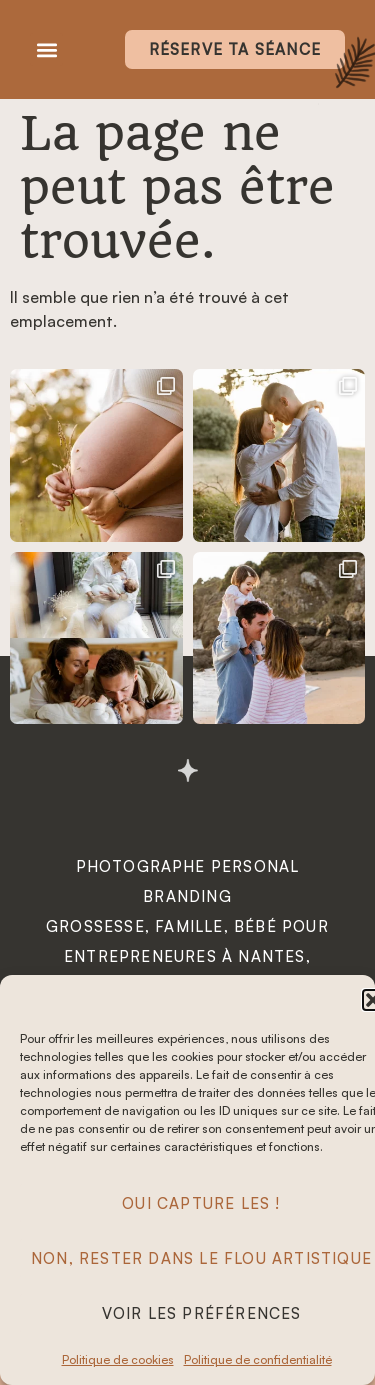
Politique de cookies (118, 1359)
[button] (46, 49)
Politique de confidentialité (258, 1359)
